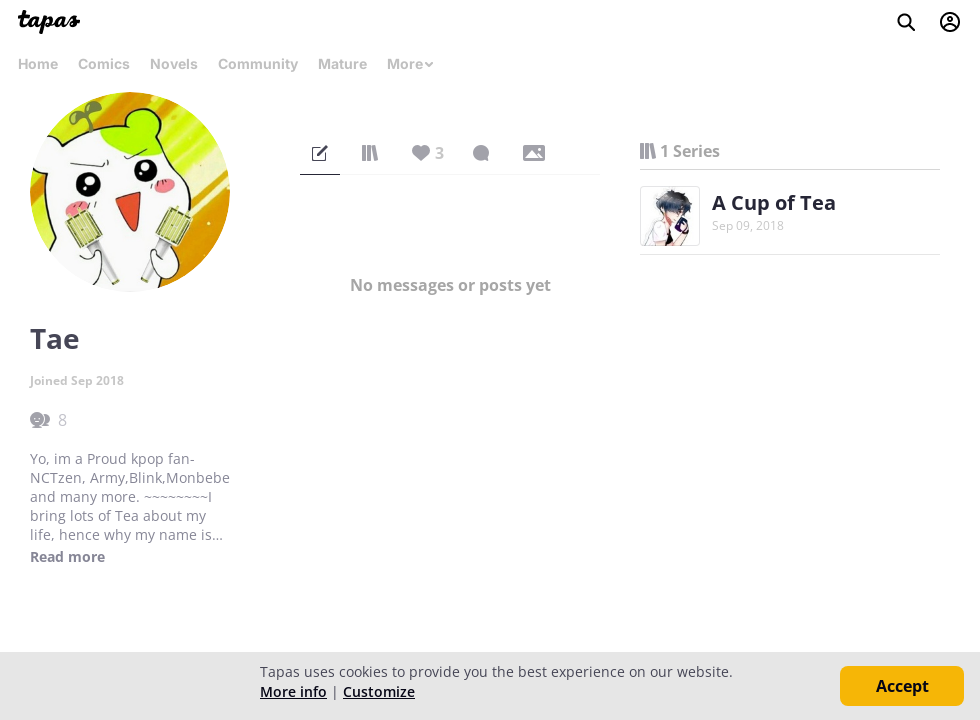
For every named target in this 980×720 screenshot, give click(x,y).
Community (258, 63)
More (411, 63)
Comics (104, 63)
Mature (342, 63)
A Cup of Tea (774, 202)
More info (293, 691)
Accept (902, 686)
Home (38, 63)
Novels (174, 63)
